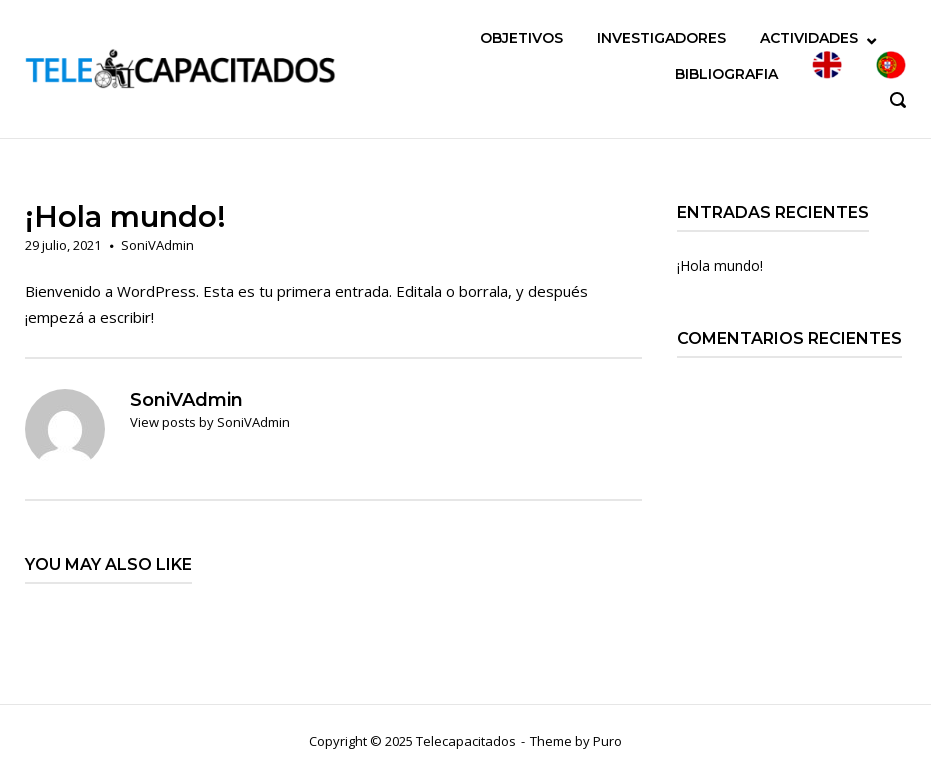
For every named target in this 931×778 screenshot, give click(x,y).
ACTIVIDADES (809, 38)
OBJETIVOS (521, 38)
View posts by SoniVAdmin (210, 422)
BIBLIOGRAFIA (726, 74)
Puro (607, 741)
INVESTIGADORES (661, 38)
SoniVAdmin (157, 245)
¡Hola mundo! (720, 265)
